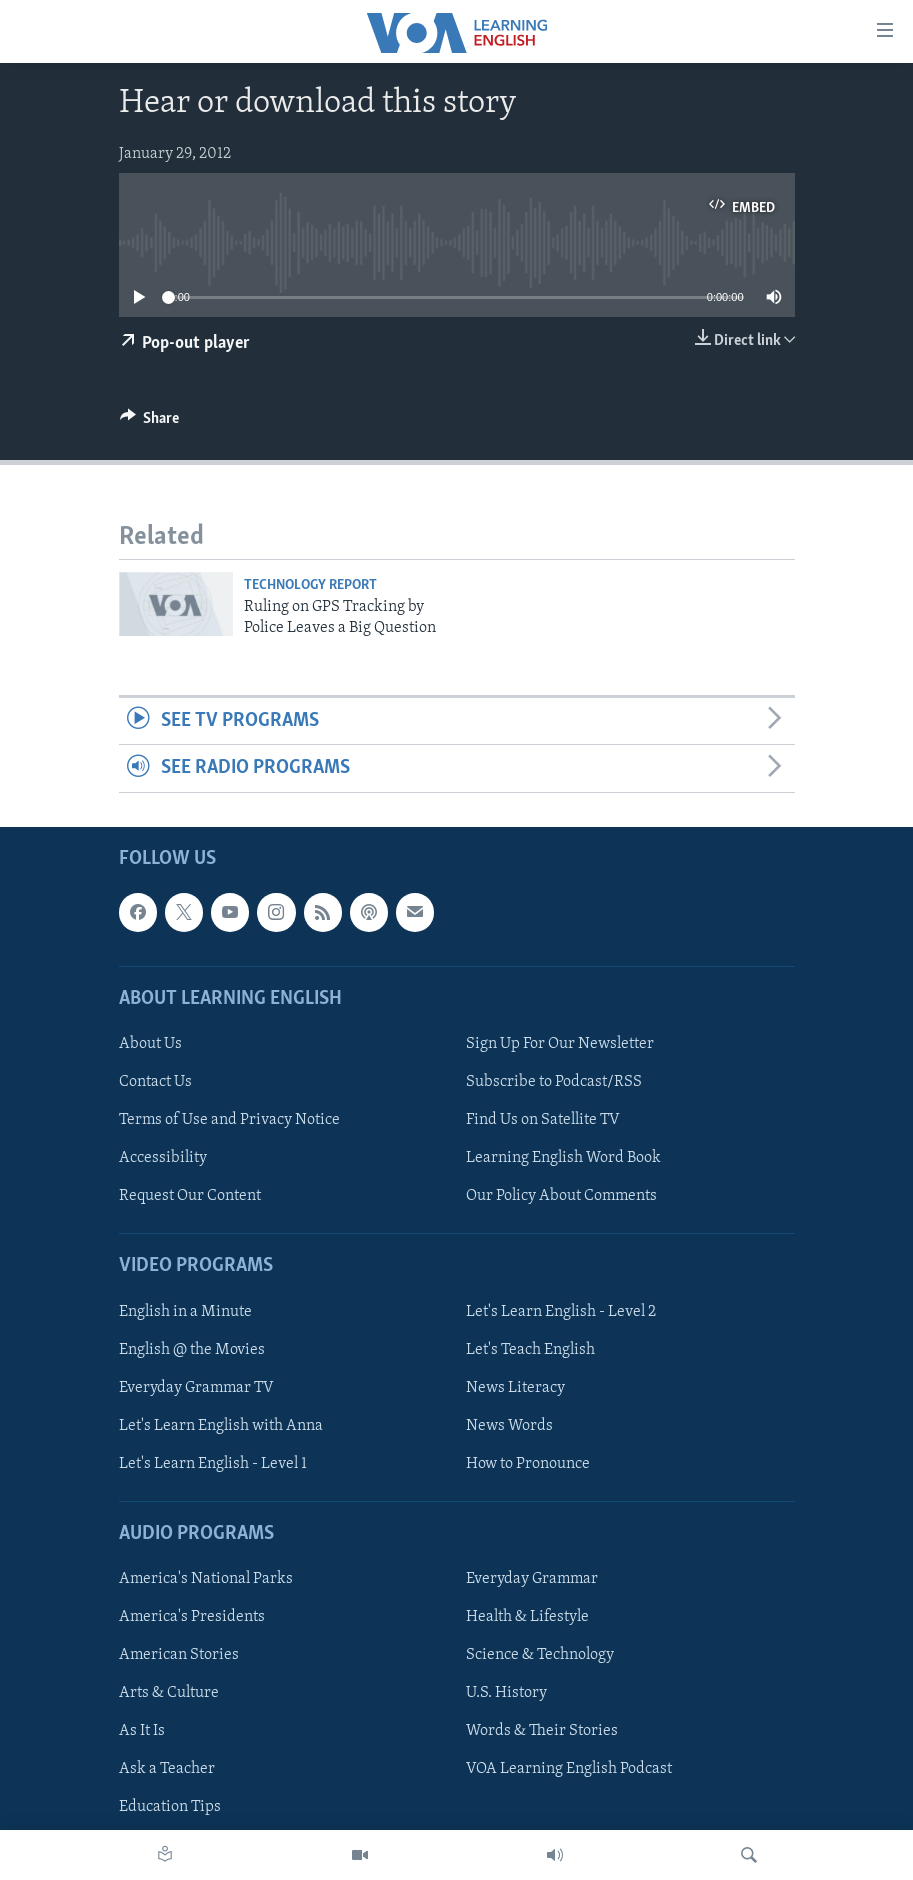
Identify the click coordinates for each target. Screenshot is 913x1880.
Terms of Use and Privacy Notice (229, 1120)
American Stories (179, 1655)
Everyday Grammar (532, 1579)
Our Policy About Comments (561, 1196)
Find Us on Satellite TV (543, 1120)
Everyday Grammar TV (196, 1387)
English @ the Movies (192, 1349)
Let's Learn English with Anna (221, 1425)
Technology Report (310, 585)
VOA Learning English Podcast (569, 1769)
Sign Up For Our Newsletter (560, 1044)
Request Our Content (190, 1196)
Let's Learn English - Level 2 (561, 1311)
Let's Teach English (530, 1349)
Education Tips (170, 1807)
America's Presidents (192, 1617)
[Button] (150, 423)
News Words (509, 1425)
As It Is (142, 1731)
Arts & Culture (169, 1693)
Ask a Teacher (167, 1769)
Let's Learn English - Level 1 (213, 1464)
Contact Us (155, 1082)
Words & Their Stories (542, 1731)
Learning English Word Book (563, 1158)
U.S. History (506, 1693)
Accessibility (163, 1158)
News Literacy (515, 1387)
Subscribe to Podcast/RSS (554, 1082)
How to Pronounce (528, 1464)
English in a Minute (185, 1311)
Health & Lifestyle (527, 1617)
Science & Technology (540, 1655)
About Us (150, 1044)
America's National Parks (206, 1579)
